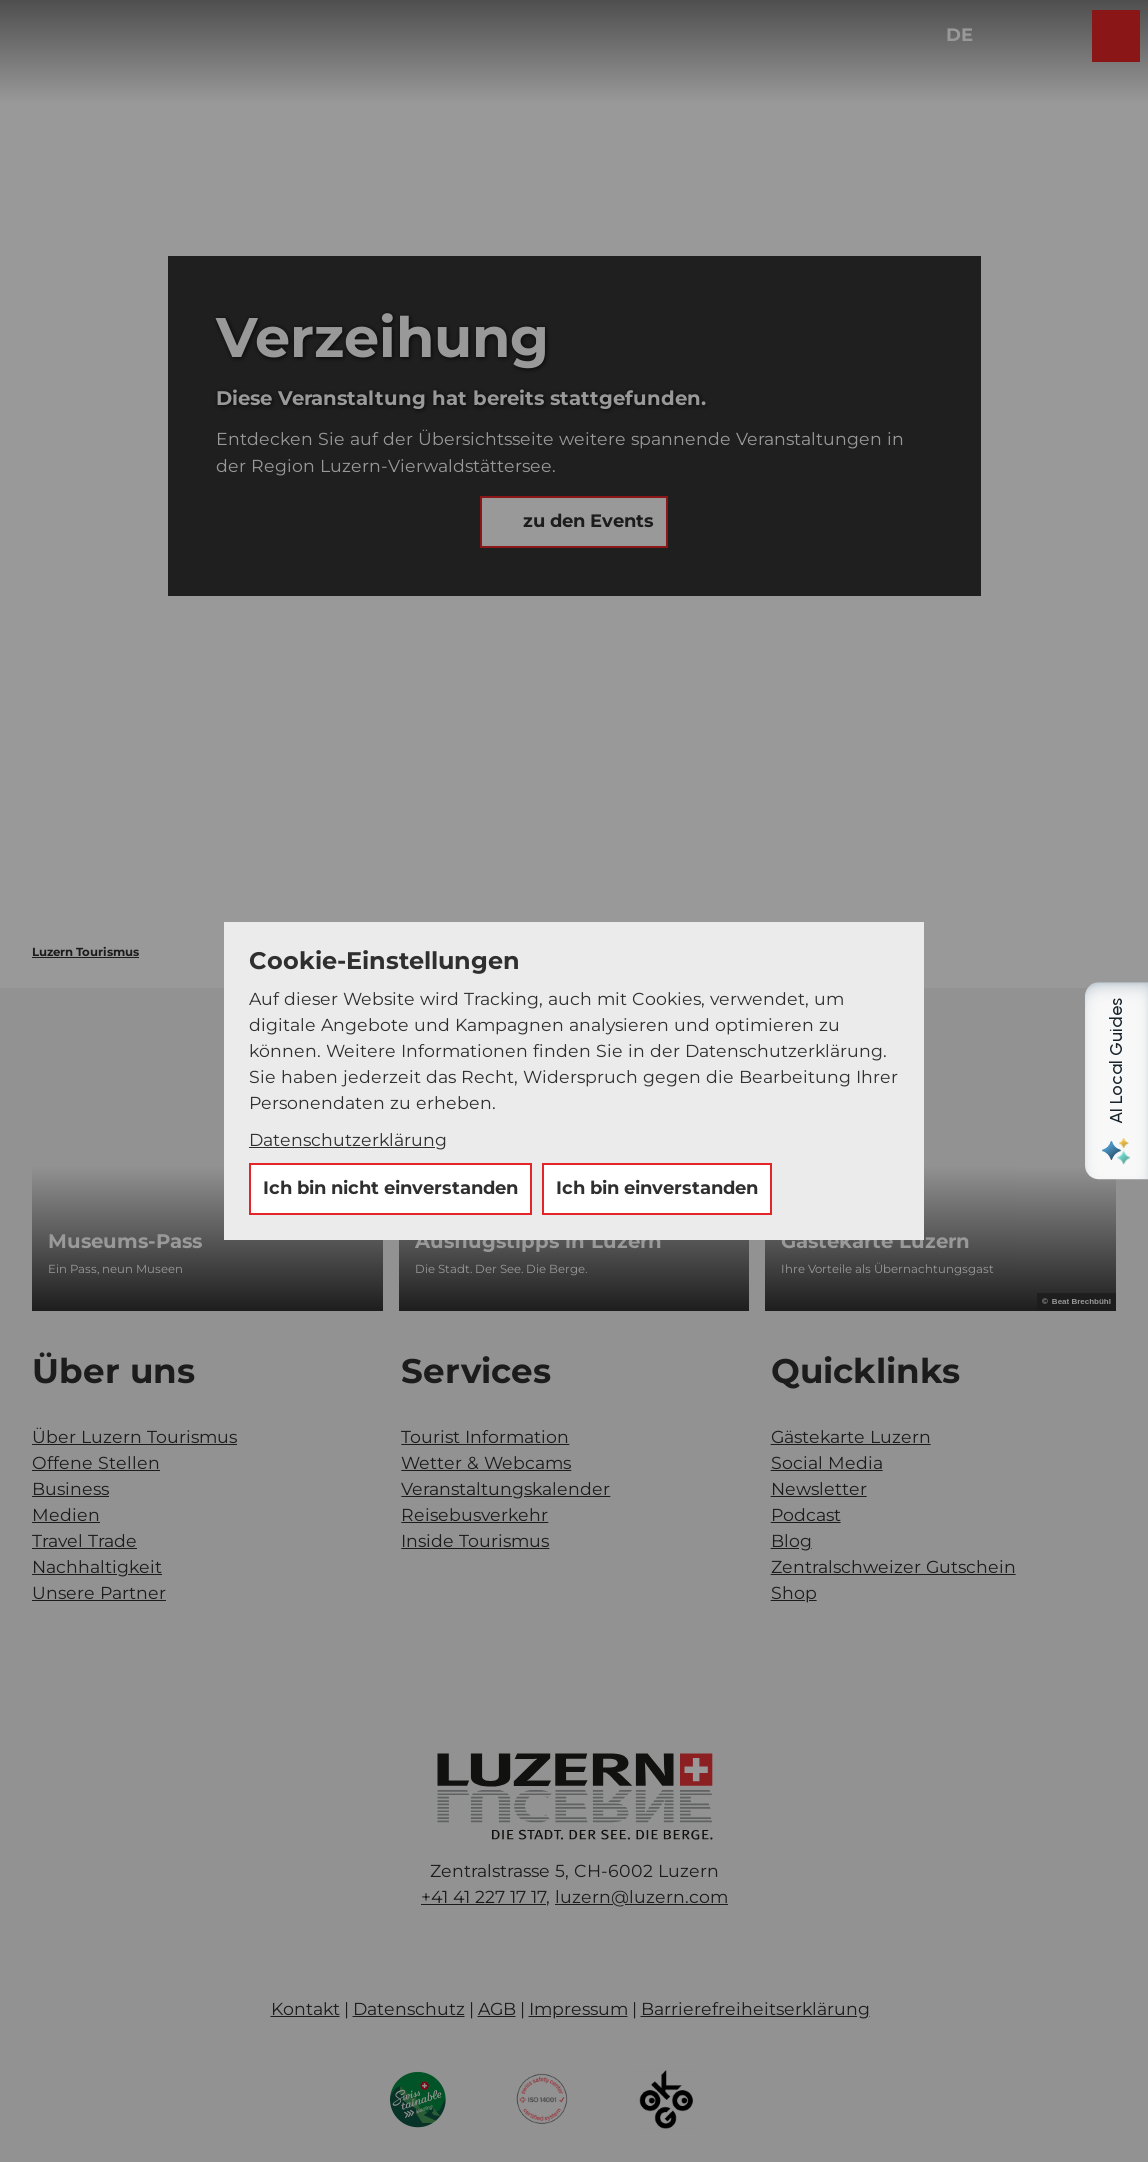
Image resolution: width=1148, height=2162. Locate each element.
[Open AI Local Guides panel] (1116, 1081)
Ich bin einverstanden (657, 1188)
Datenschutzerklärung (348, 1139)
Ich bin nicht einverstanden (390, 1188)
